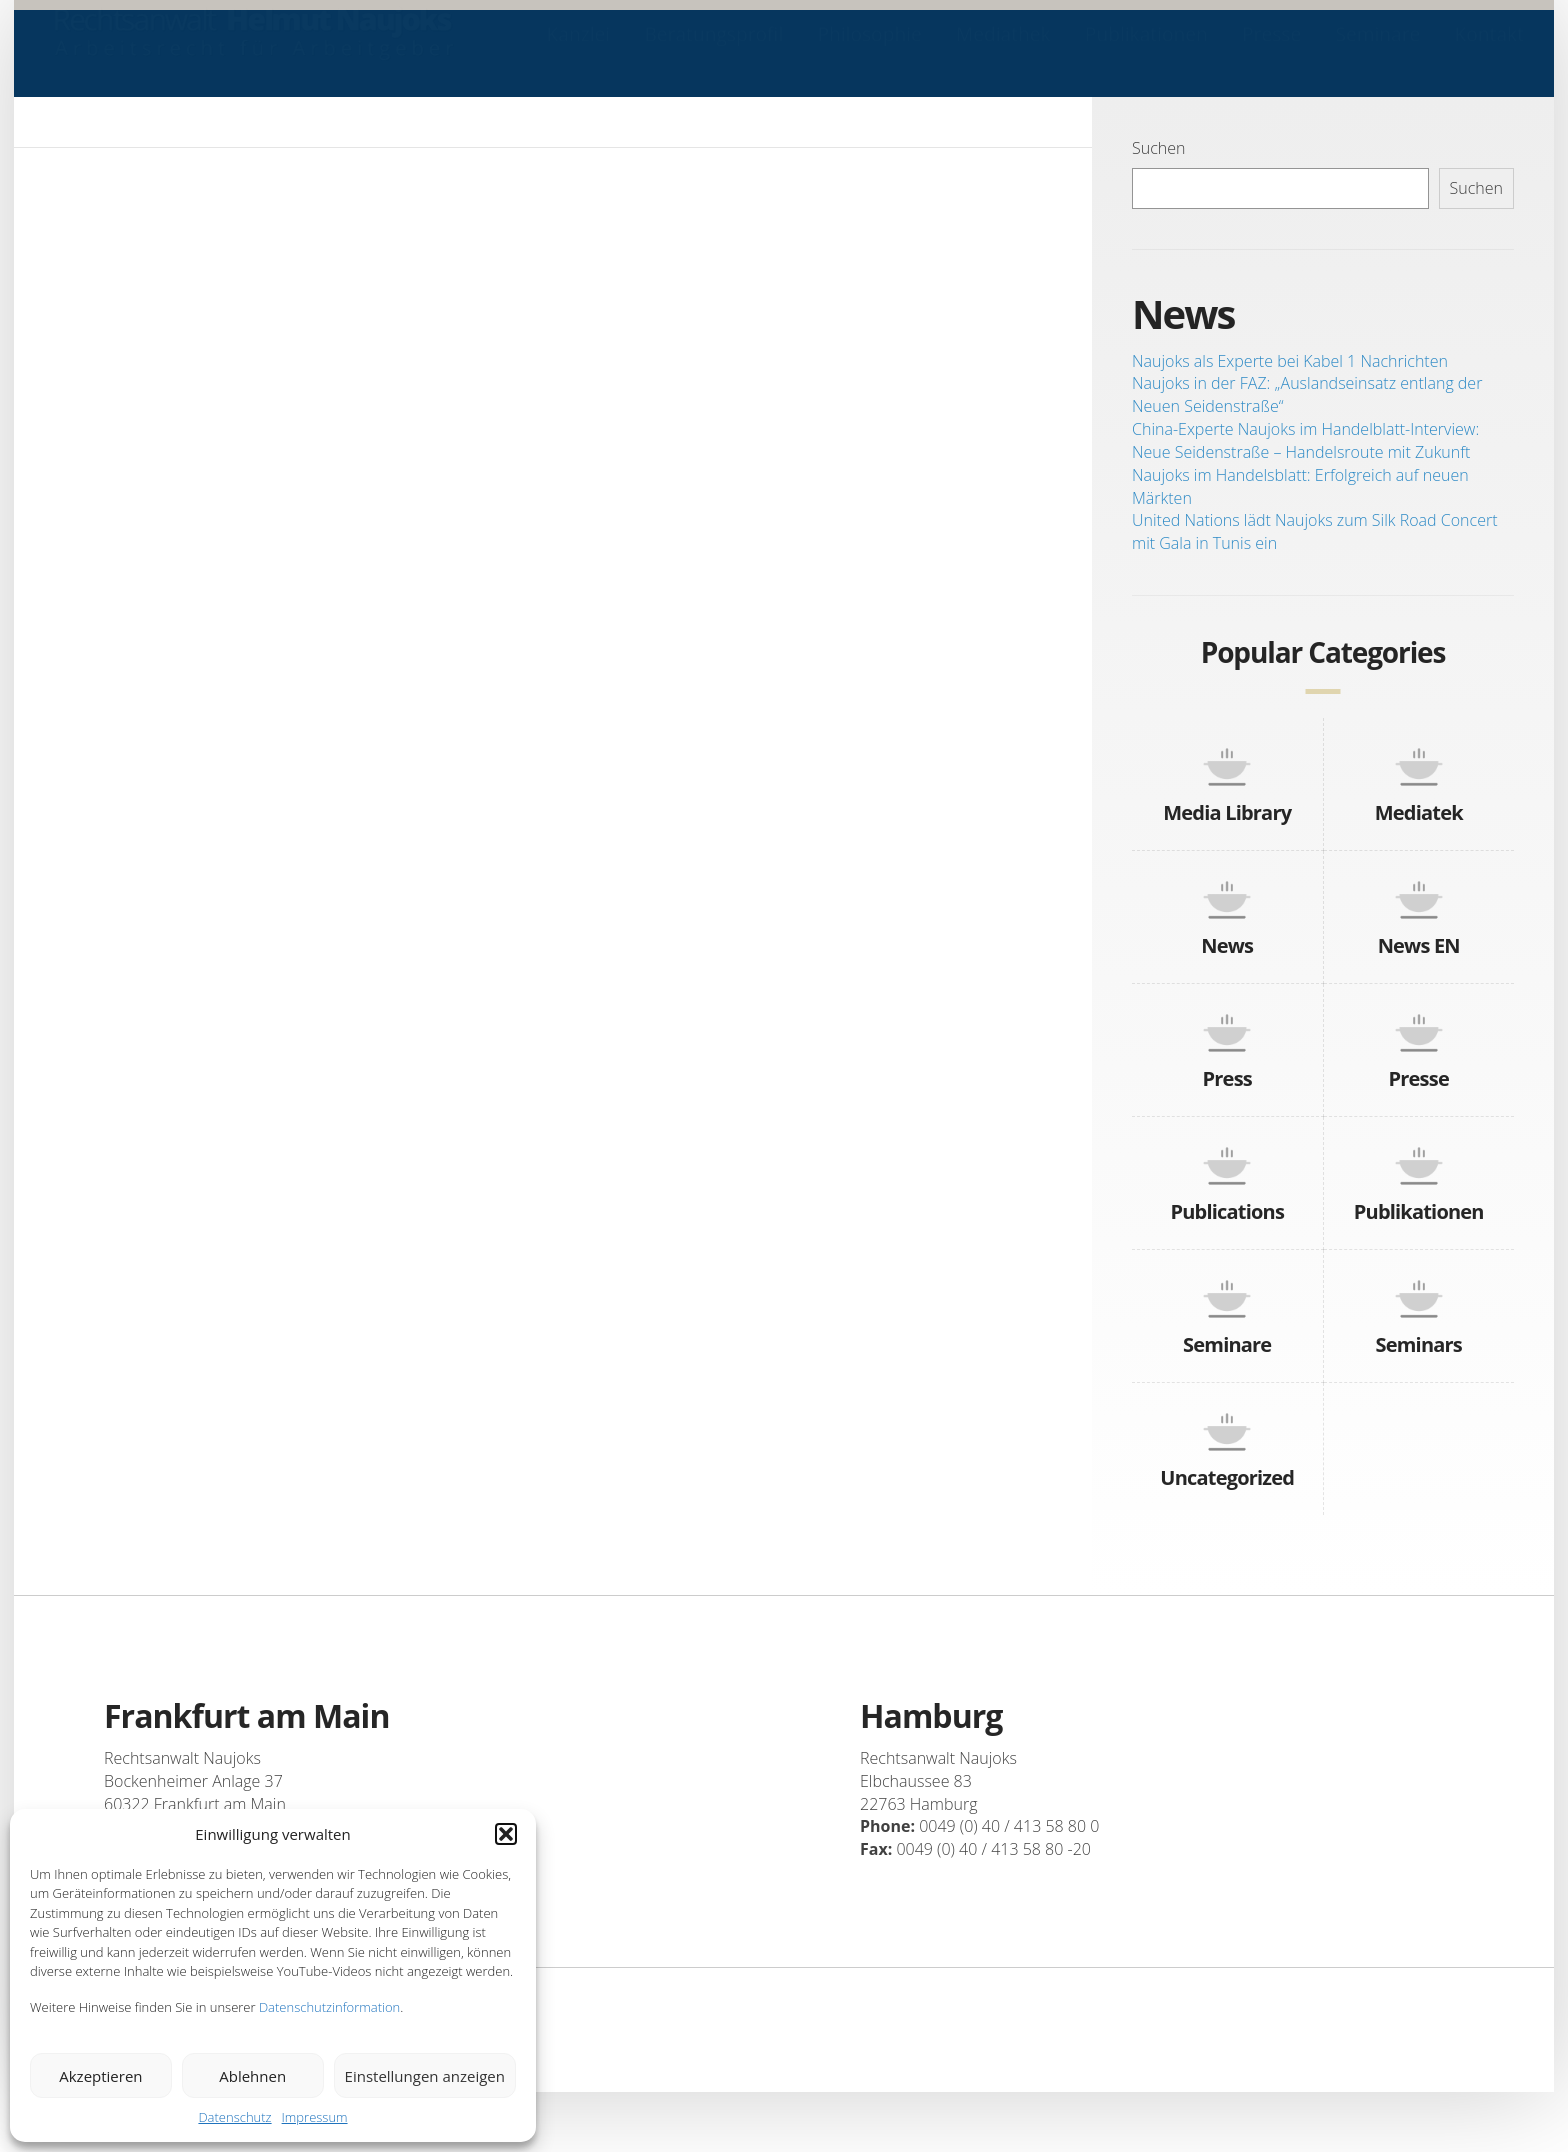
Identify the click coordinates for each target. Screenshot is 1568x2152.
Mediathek (1003, 53)
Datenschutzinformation (329, 2007)
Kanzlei (579, 53)
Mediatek (1419, 812)
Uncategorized (1227, 1477)
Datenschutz (234, 2117)
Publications (1227, 1211)
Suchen (1158, 148)
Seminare (1377, 53)
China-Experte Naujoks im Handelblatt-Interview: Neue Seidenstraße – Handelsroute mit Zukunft (1305, 440)
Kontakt (1489, 53)
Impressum (315, 2117)
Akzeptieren (100, 2076)
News (1227, 945)
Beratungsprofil (713, 53)
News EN (1419, 945)
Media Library (1227, 812)
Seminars (1419, 1344)
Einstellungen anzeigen (425, 2076)
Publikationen (1146, 53)
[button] (506, 1834)
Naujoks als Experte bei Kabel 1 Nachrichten (1290, 361)
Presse (1271, 53)
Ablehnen (252, 2076)
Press (1227, 1078)
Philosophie (869, 53)
